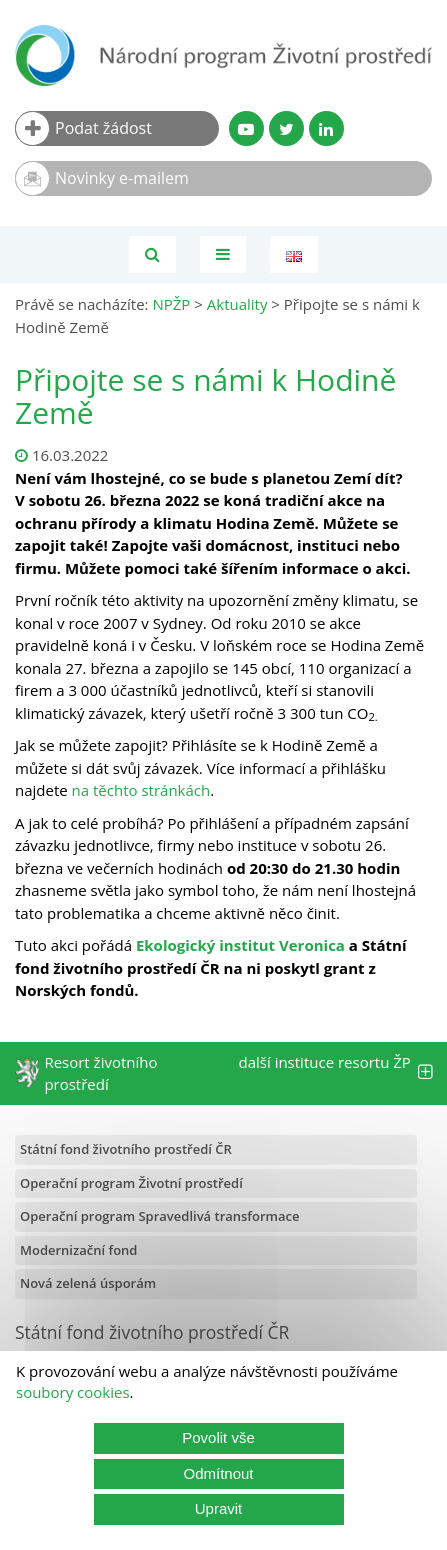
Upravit (219, 1508)
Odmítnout (218, 1473)
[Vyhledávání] (152, 254)
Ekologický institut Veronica (240, 945)
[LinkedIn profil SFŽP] (326, 128)
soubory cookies (73, 1392)
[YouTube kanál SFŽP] (246, 128)
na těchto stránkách (141, 790)
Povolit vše (218, 1437)
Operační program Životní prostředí (131, 1183)
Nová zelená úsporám (88, 1283)
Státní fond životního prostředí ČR (126, 1149)
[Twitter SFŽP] (286, 128)
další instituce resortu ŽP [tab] (336, 1073)
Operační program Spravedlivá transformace (160, 1216)
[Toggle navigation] (223, 254)
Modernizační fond (78, 1250)
